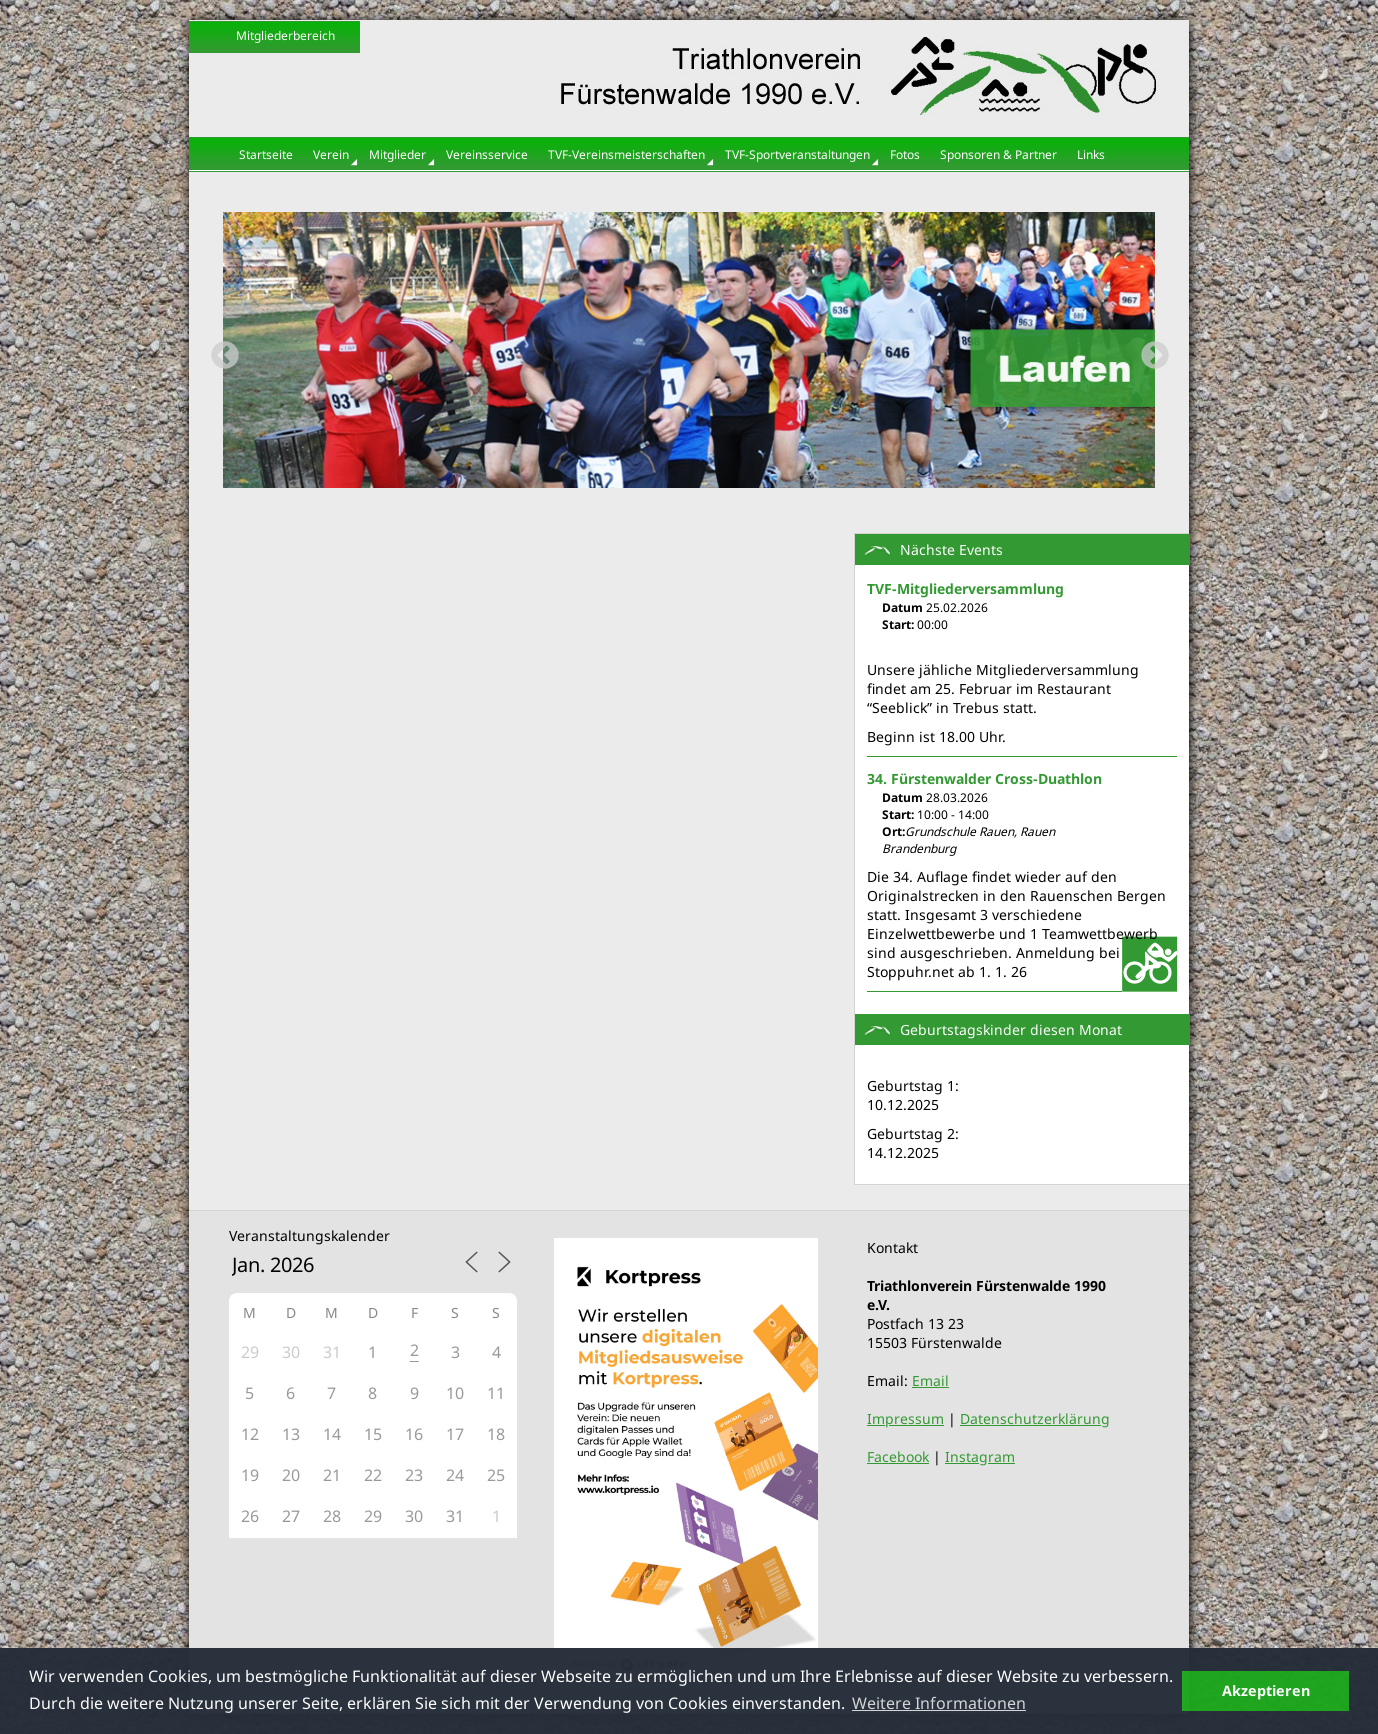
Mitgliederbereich (285, 35)
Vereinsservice (487, 154)
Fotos (905, 154)
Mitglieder (397, 154)
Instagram (980, 1456)
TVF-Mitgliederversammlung (965, 588)
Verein (331, 154)
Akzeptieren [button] (1266, 1690)
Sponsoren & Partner (998, 154)
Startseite (266, 154)
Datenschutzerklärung (1035, 1418)
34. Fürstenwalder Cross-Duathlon (984, 778)
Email (930, 1380)
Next (1149, 350)
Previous (219, 350)
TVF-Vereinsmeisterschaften (626, 154)
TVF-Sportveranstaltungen (797, 154)
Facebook (898, 1456)
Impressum (905, 1418)
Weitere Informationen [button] (939, 1703)
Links (1091, 154)
